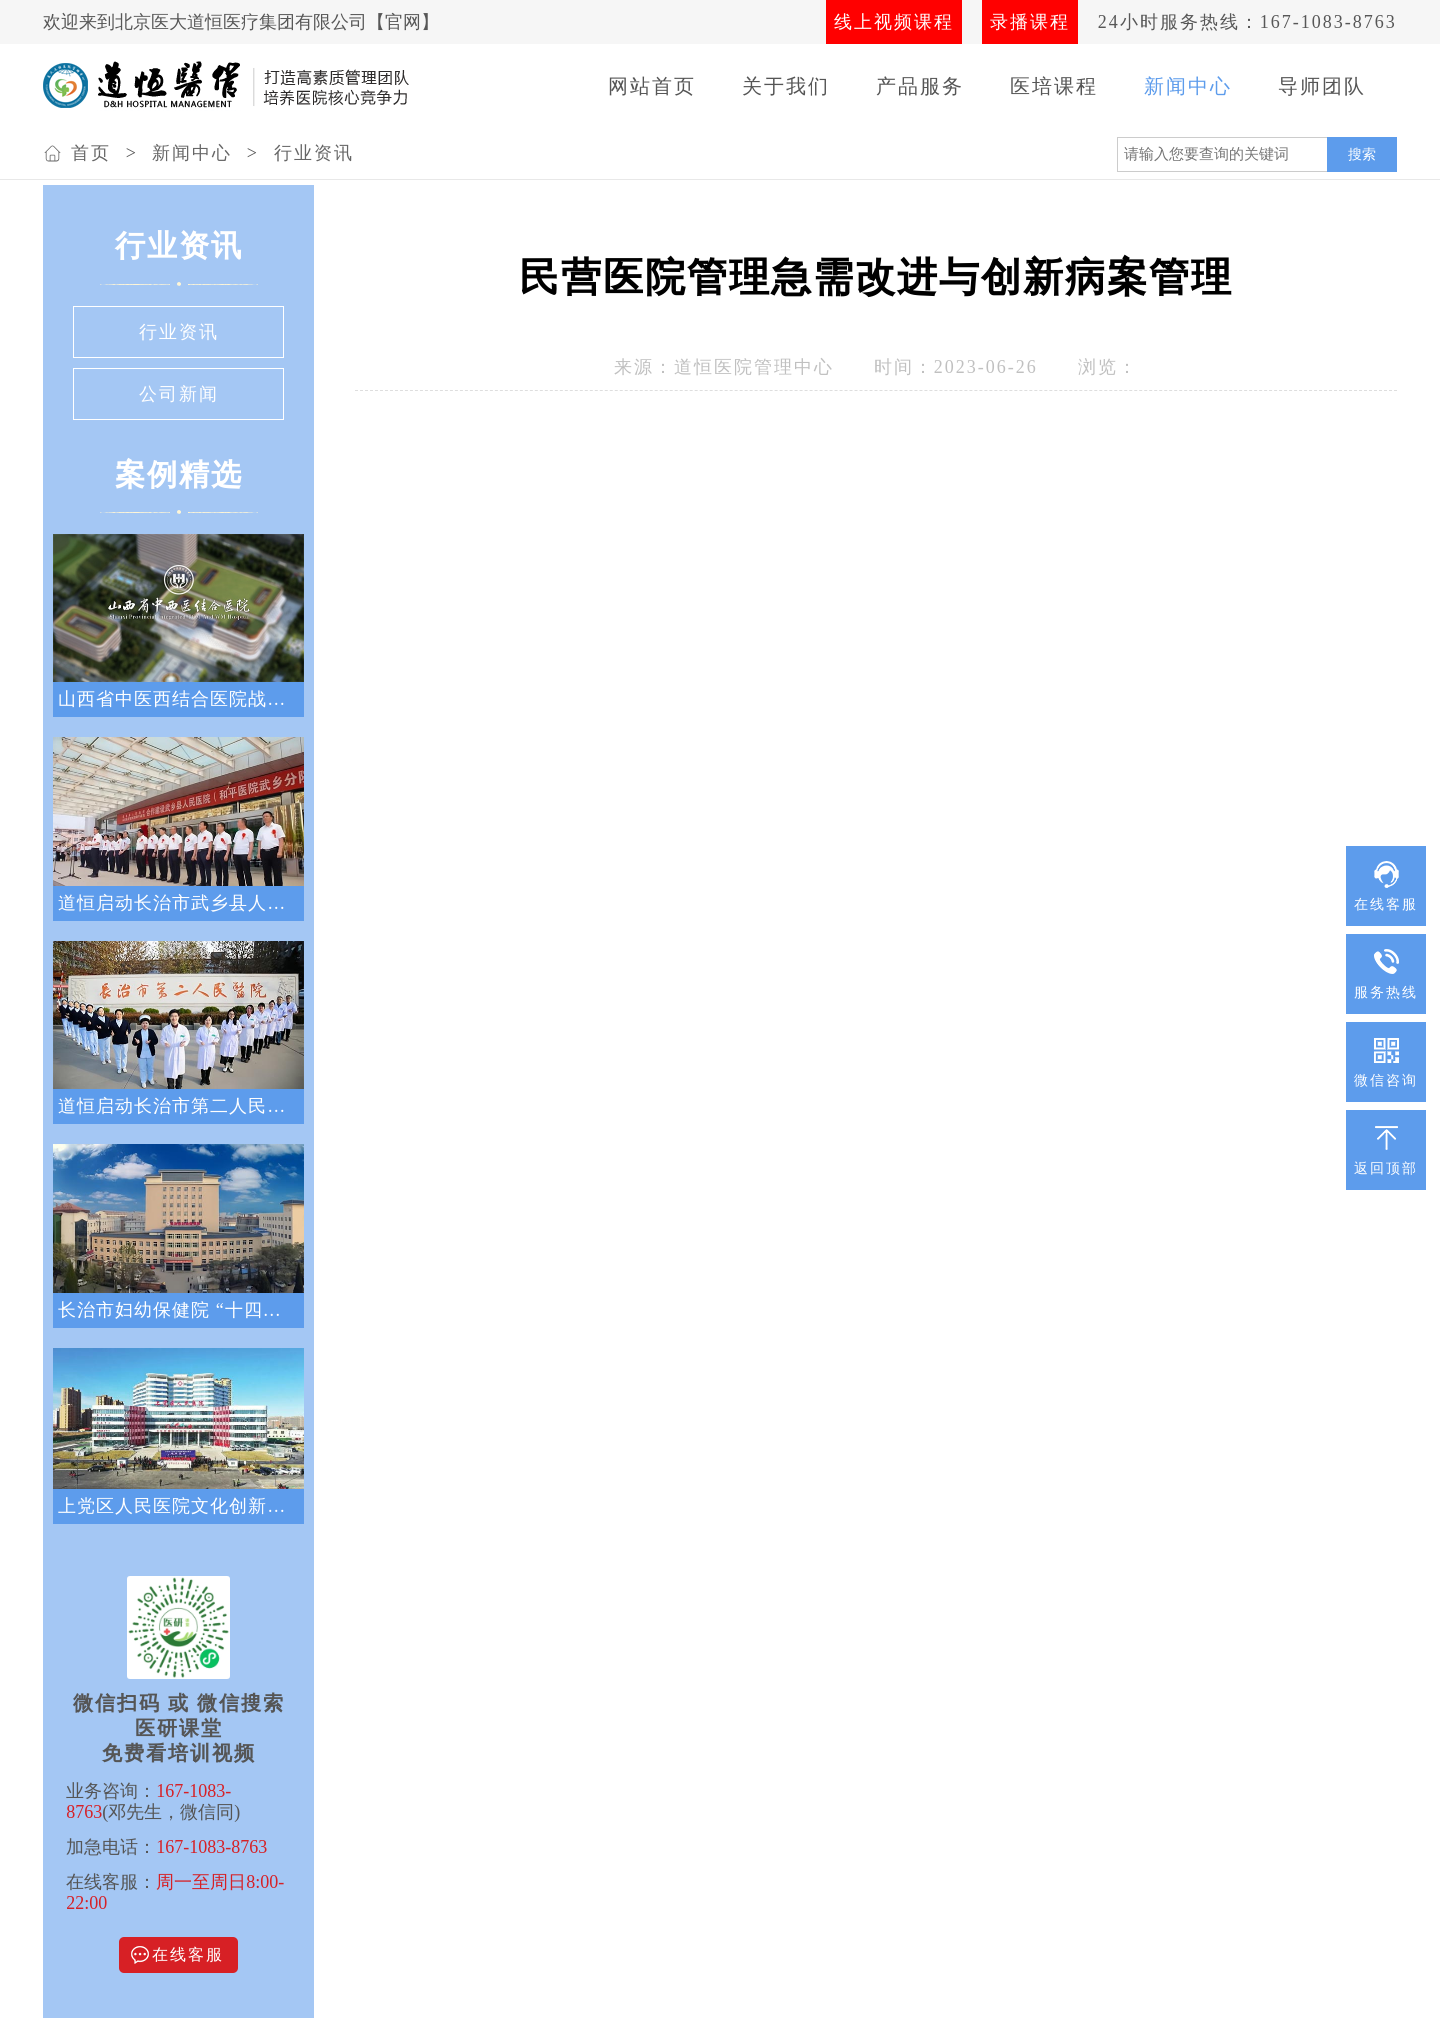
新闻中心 (1188, 86)
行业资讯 (314, 153)
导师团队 (1322, 86)
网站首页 (652, 86)
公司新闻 (179, 394)
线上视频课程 (894, 22)
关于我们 (786, 86)
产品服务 (920, 86)
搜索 (1362, 154)
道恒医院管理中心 (754, 367)
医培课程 (1054, 86)
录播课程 (1030, 22)
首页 (91, 153)
